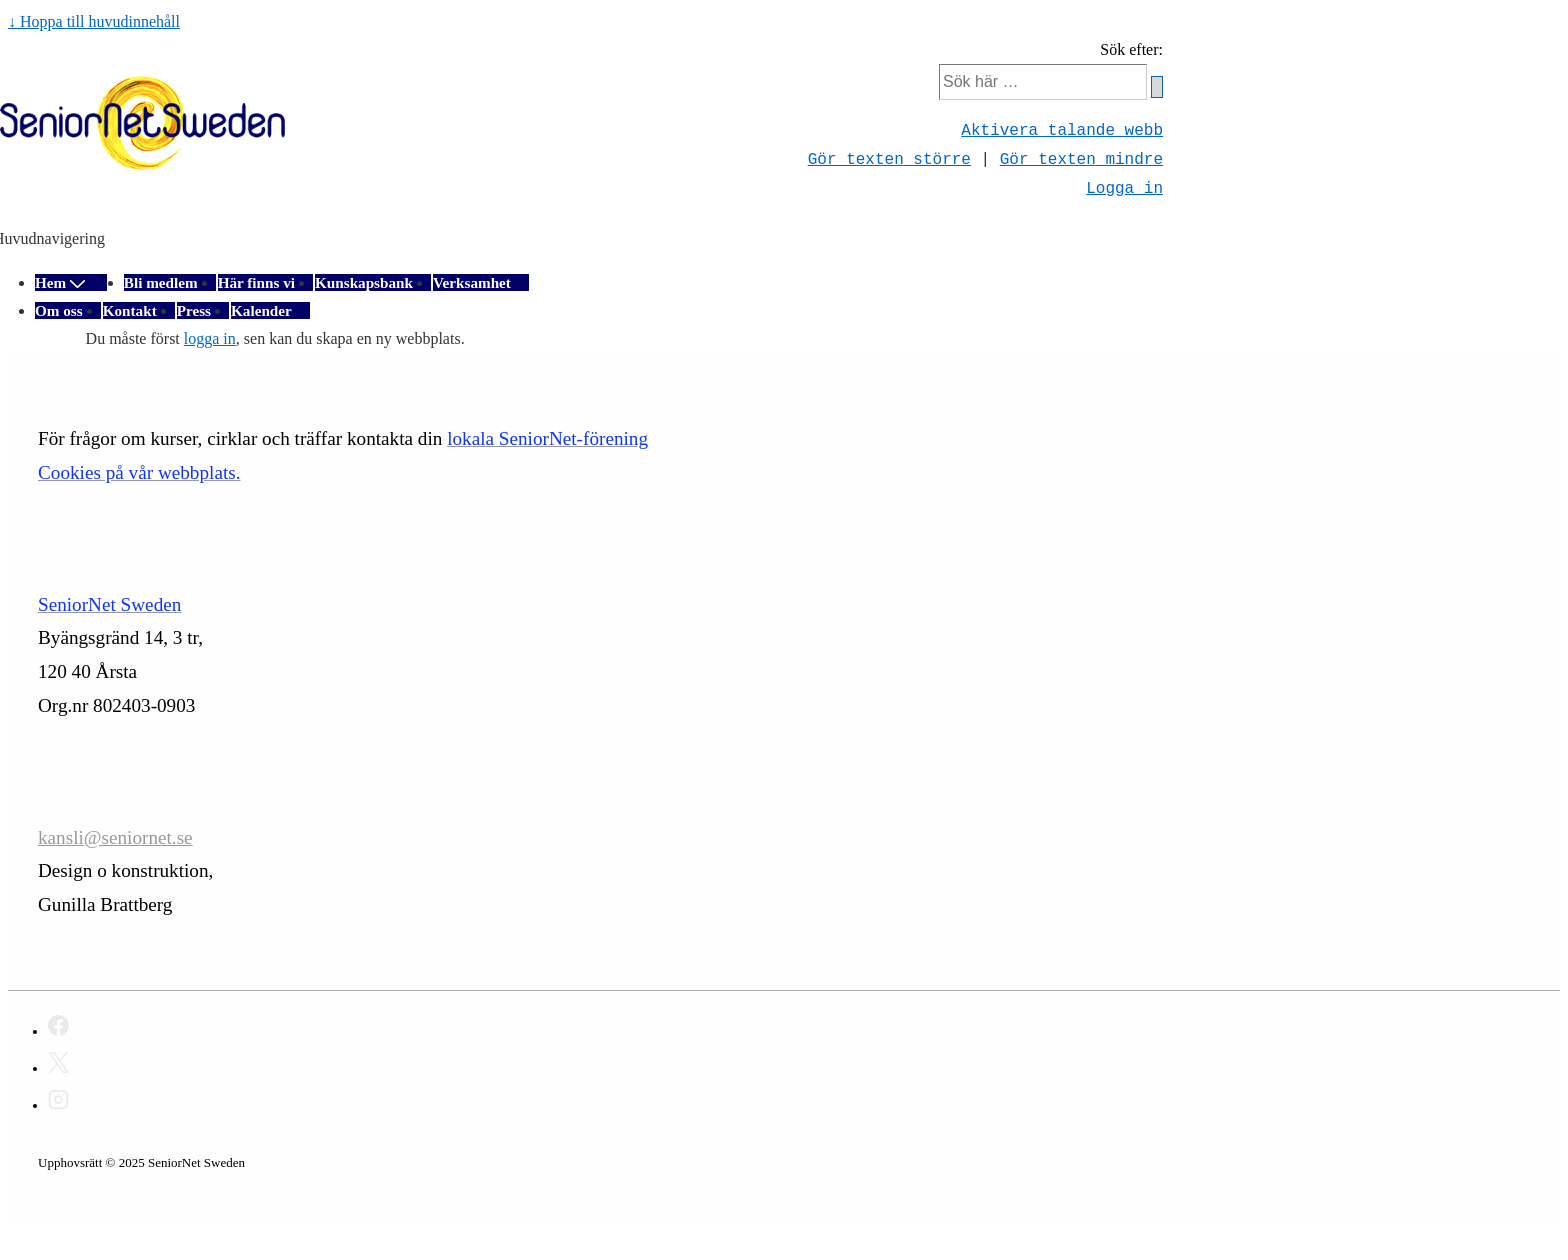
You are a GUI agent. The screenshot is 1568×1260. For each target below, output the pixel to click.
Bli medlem (161, 282)
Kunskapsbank (364, 282)
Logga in (1124, 188)
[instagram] (58, 1103)
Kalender (261, 310)
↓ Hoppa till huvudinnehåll (94, 21)
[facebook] (58, 1029)
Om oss (59, 310)
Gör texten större (889, 159)
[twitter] (58, 1066)
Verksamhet (472, 282)
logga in (210, 338)
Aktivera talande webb (1062, 130)
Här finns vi (256, 282)
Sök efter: (1131, 49)
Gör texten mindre (1081, 159)
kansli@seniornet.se (115, 837)
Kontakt (130, 310)
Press (194, 310)
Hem (62, 282)
